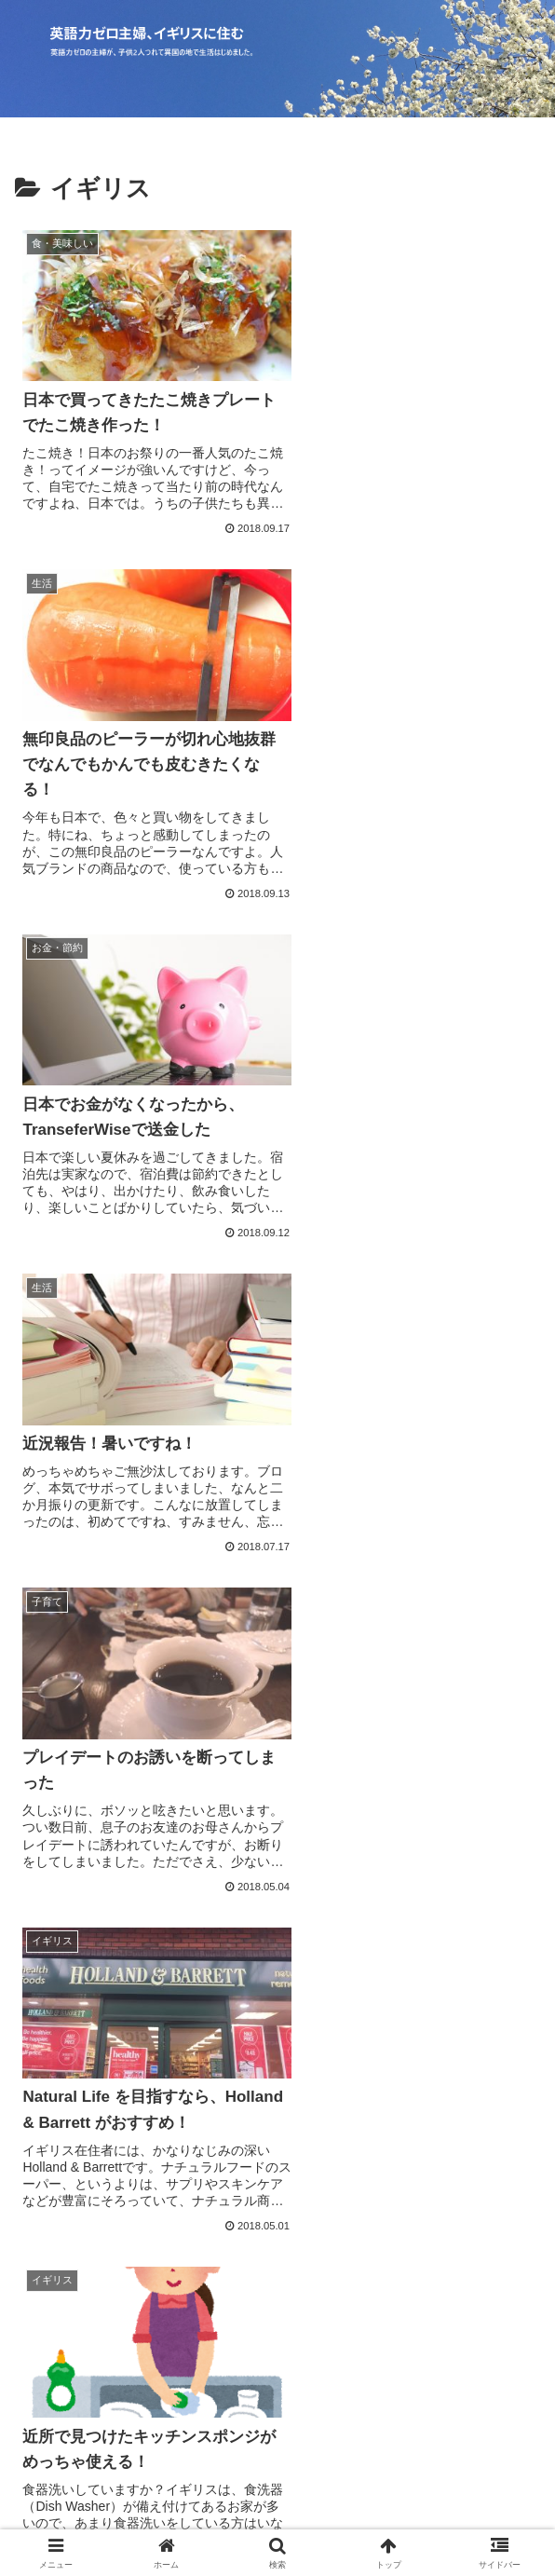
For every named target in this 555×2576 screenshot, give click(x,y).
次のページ (278, 1921)
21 (378, 1989)
